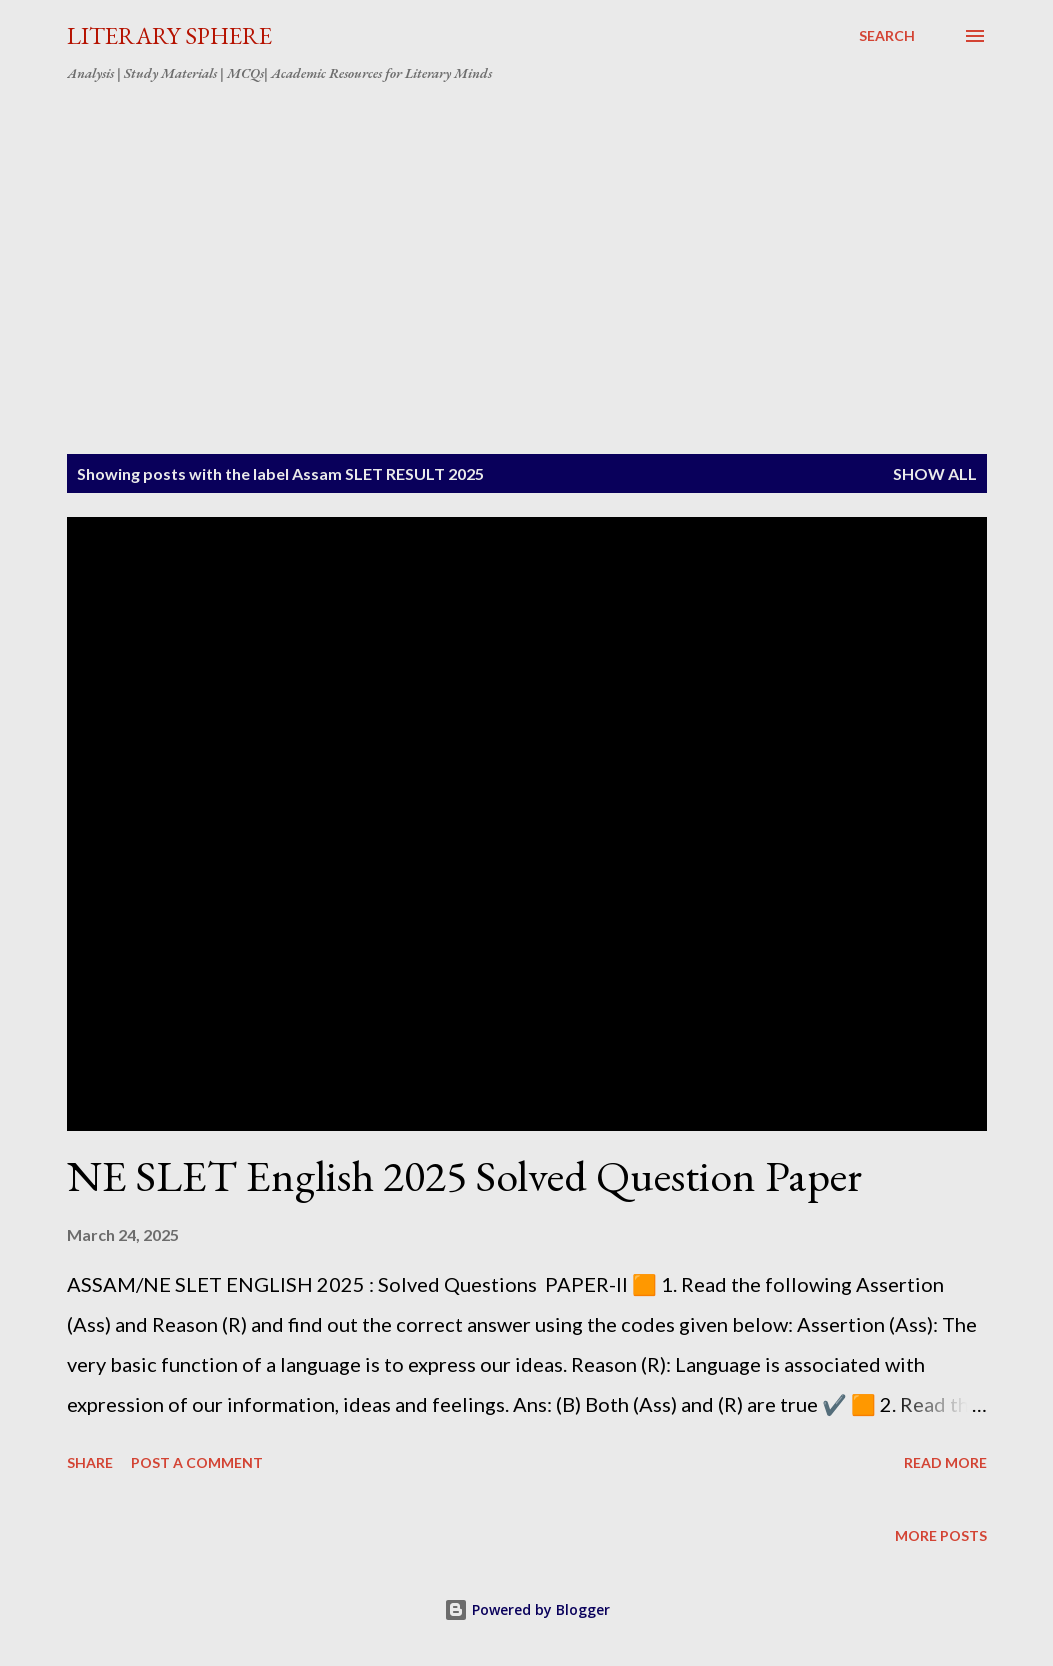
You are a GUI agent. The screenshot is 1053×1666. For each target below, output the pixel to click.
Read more (945, 1462)
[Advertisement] (526, 248)
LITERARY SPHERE (169, 35)
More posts (941, 1535)
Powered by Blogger (527, 1609)
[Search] (887, 36)
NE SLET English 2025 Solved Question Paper (464, 1175)
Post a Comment (197, 1462)
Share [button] (90, 1462)
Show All (935, 473)
